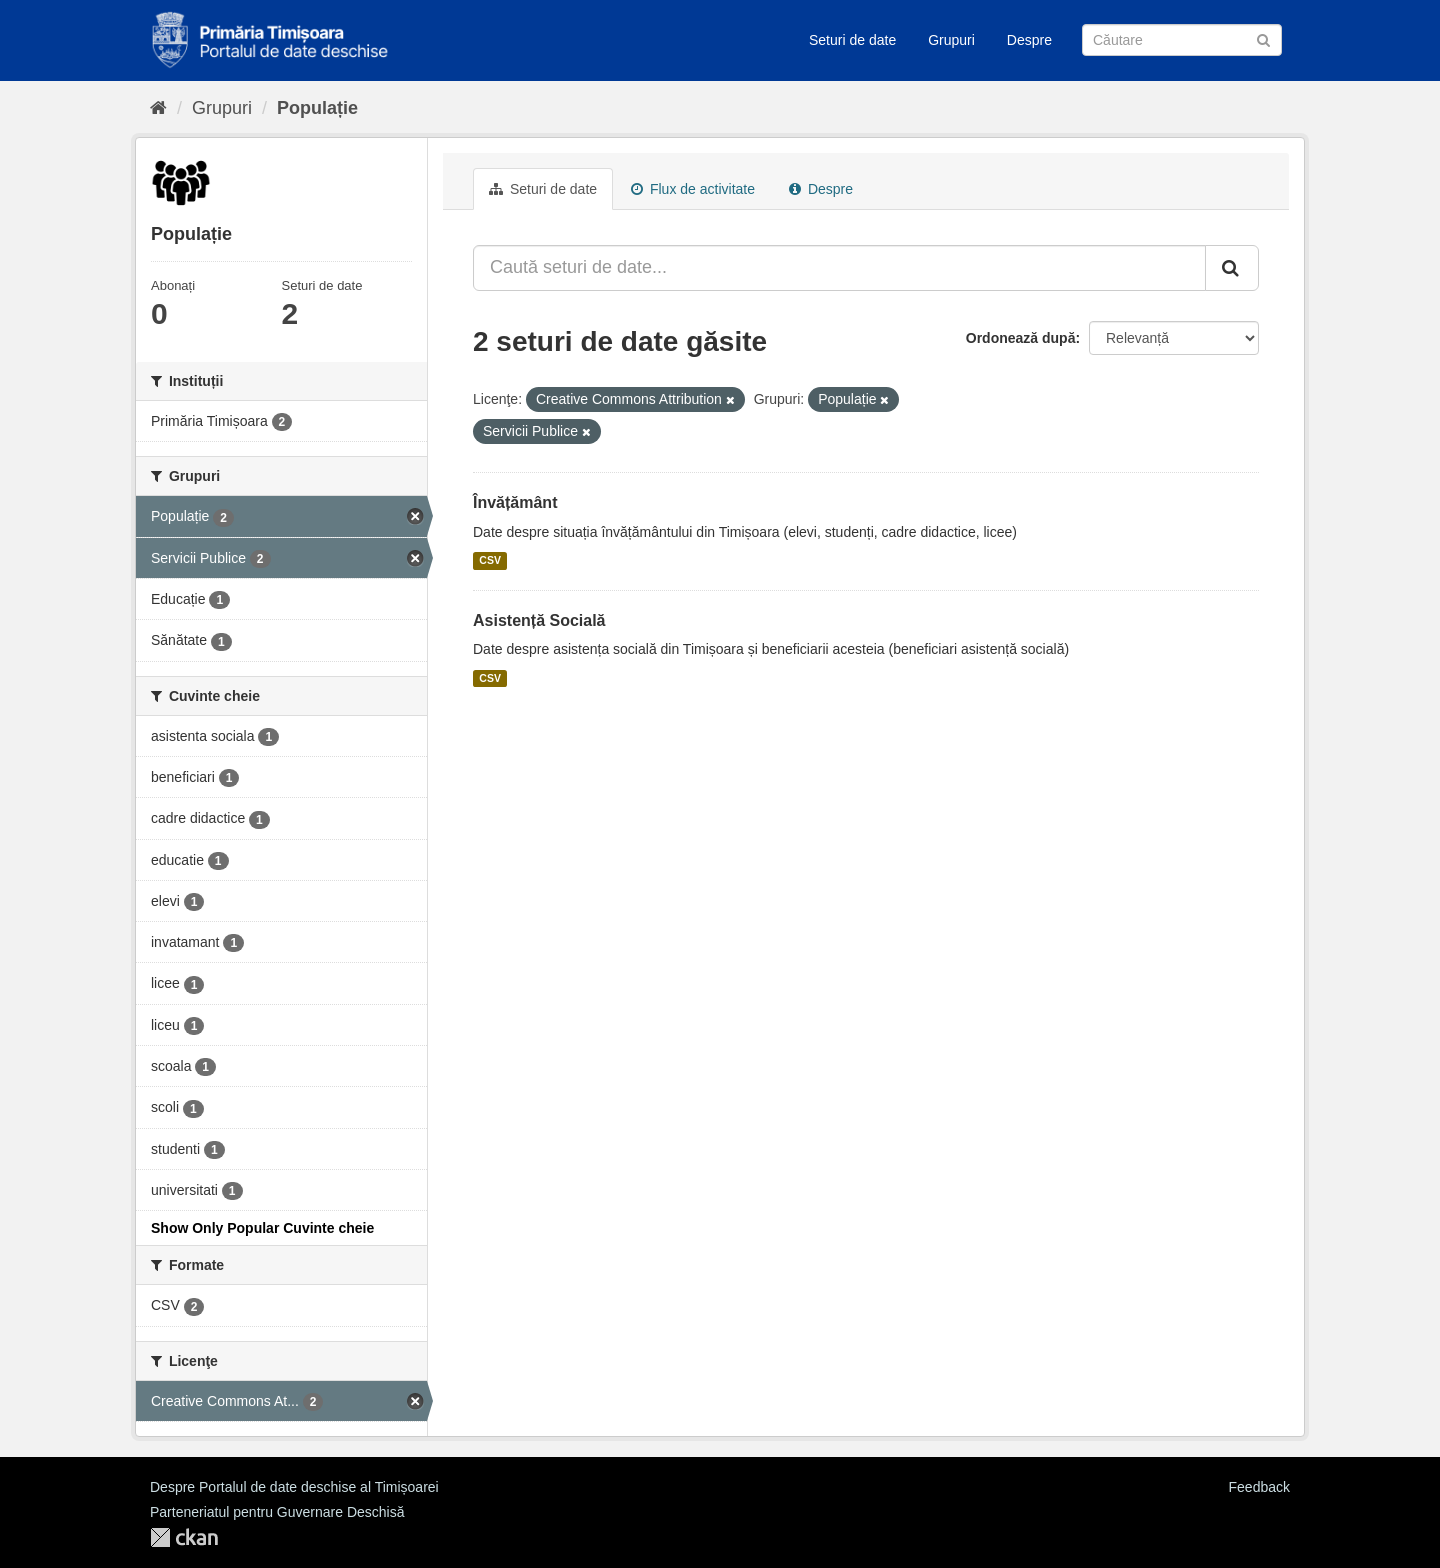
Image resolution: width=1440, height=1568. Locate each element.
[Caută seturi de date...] (839, 268)
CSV (490, 561)
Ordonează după (1021, 338)
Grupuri (951, 40)
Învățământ (515, 502)
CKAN (184, 1537)
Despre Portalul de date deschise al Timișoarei (294, 1487)
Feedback (1259, 1487)
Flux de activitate (693, 189)
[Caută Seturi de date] (1182, 40)
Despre (1029, 40)
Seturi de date (852, 40)
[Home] (158, 108)
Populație (317, 108)
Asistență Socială (539, 620)
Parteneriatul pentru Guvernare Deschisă (277, 1512)
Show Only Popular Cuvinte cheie (262, 1228)
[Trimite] (1263, 38)
